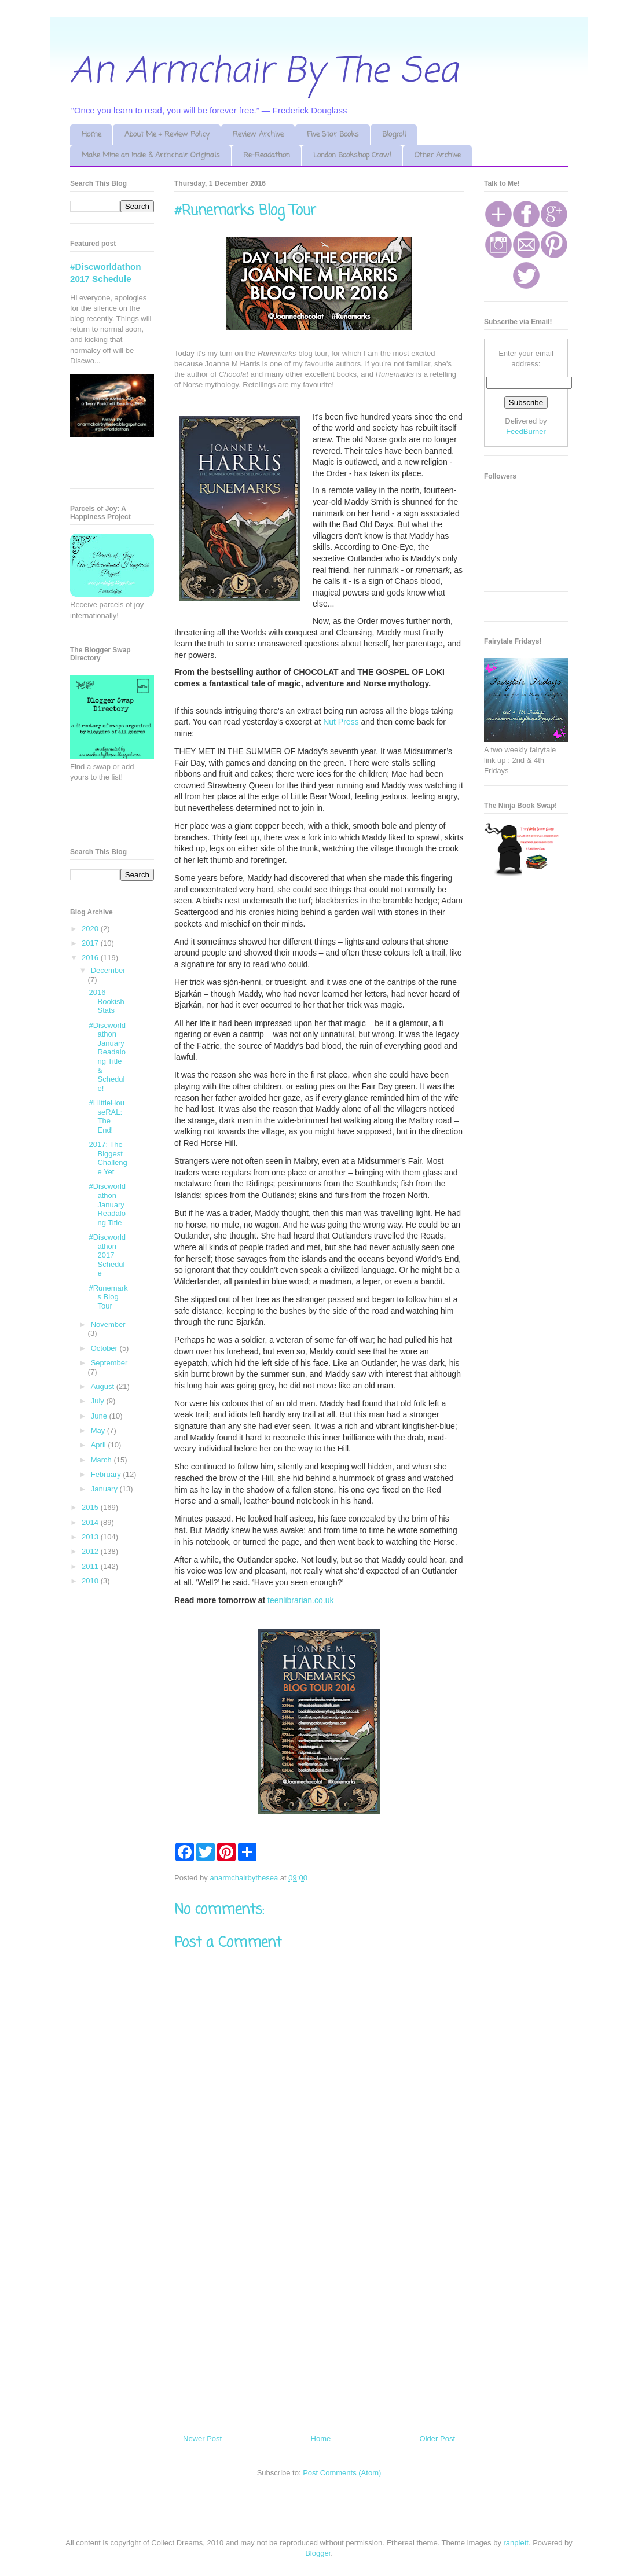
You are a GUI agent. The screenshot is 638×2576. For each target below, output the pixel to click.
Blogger (318, 2553)
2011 (91, 1566)
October (105, 1348)
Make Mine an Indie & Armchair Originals (151, 155)
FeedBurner (526, 431)
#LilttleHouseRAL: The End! (106, 1116)
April (99, 1444)
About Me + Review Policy (167, 134)
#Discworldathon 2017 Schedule (107, 1255)
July (99, 1401)
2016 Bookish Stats (106, 1001)
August (103, 1386)
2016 (91, 957)
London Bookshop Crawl (352, 155)
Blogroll (394, 134)
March (102, 1460)
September (109, 1362)
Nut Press (340, 721)
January (105, 1488)
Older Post (437, 2438)
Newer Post (202, 2438)
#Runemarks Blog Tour (108, 1297)
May (99, 1430)
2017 (91, 943)
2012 (91, 1551)
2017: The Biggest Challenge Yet (108, 1158)
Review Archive (258, 134)
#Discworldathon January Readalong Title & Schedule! (107, 1057)
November (108, 1324)
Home (91, 134)
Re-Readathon (266, 155)
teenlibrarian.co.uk (300, 1600)
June (100, 1416)
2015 (91, 1507)
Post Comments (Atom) (342, 2472)
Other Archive (438, 155)
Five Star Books (333, 134)
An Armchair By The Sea (264, 72)
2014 (91, 1522)
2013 (91, 1537)
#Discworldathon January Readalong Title (107, 1204)
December (108, 970)
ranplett (516, 2542)
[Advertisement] (319, 2320)
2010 (91, 1581)
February (107, 1474)
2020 (91, 928)
